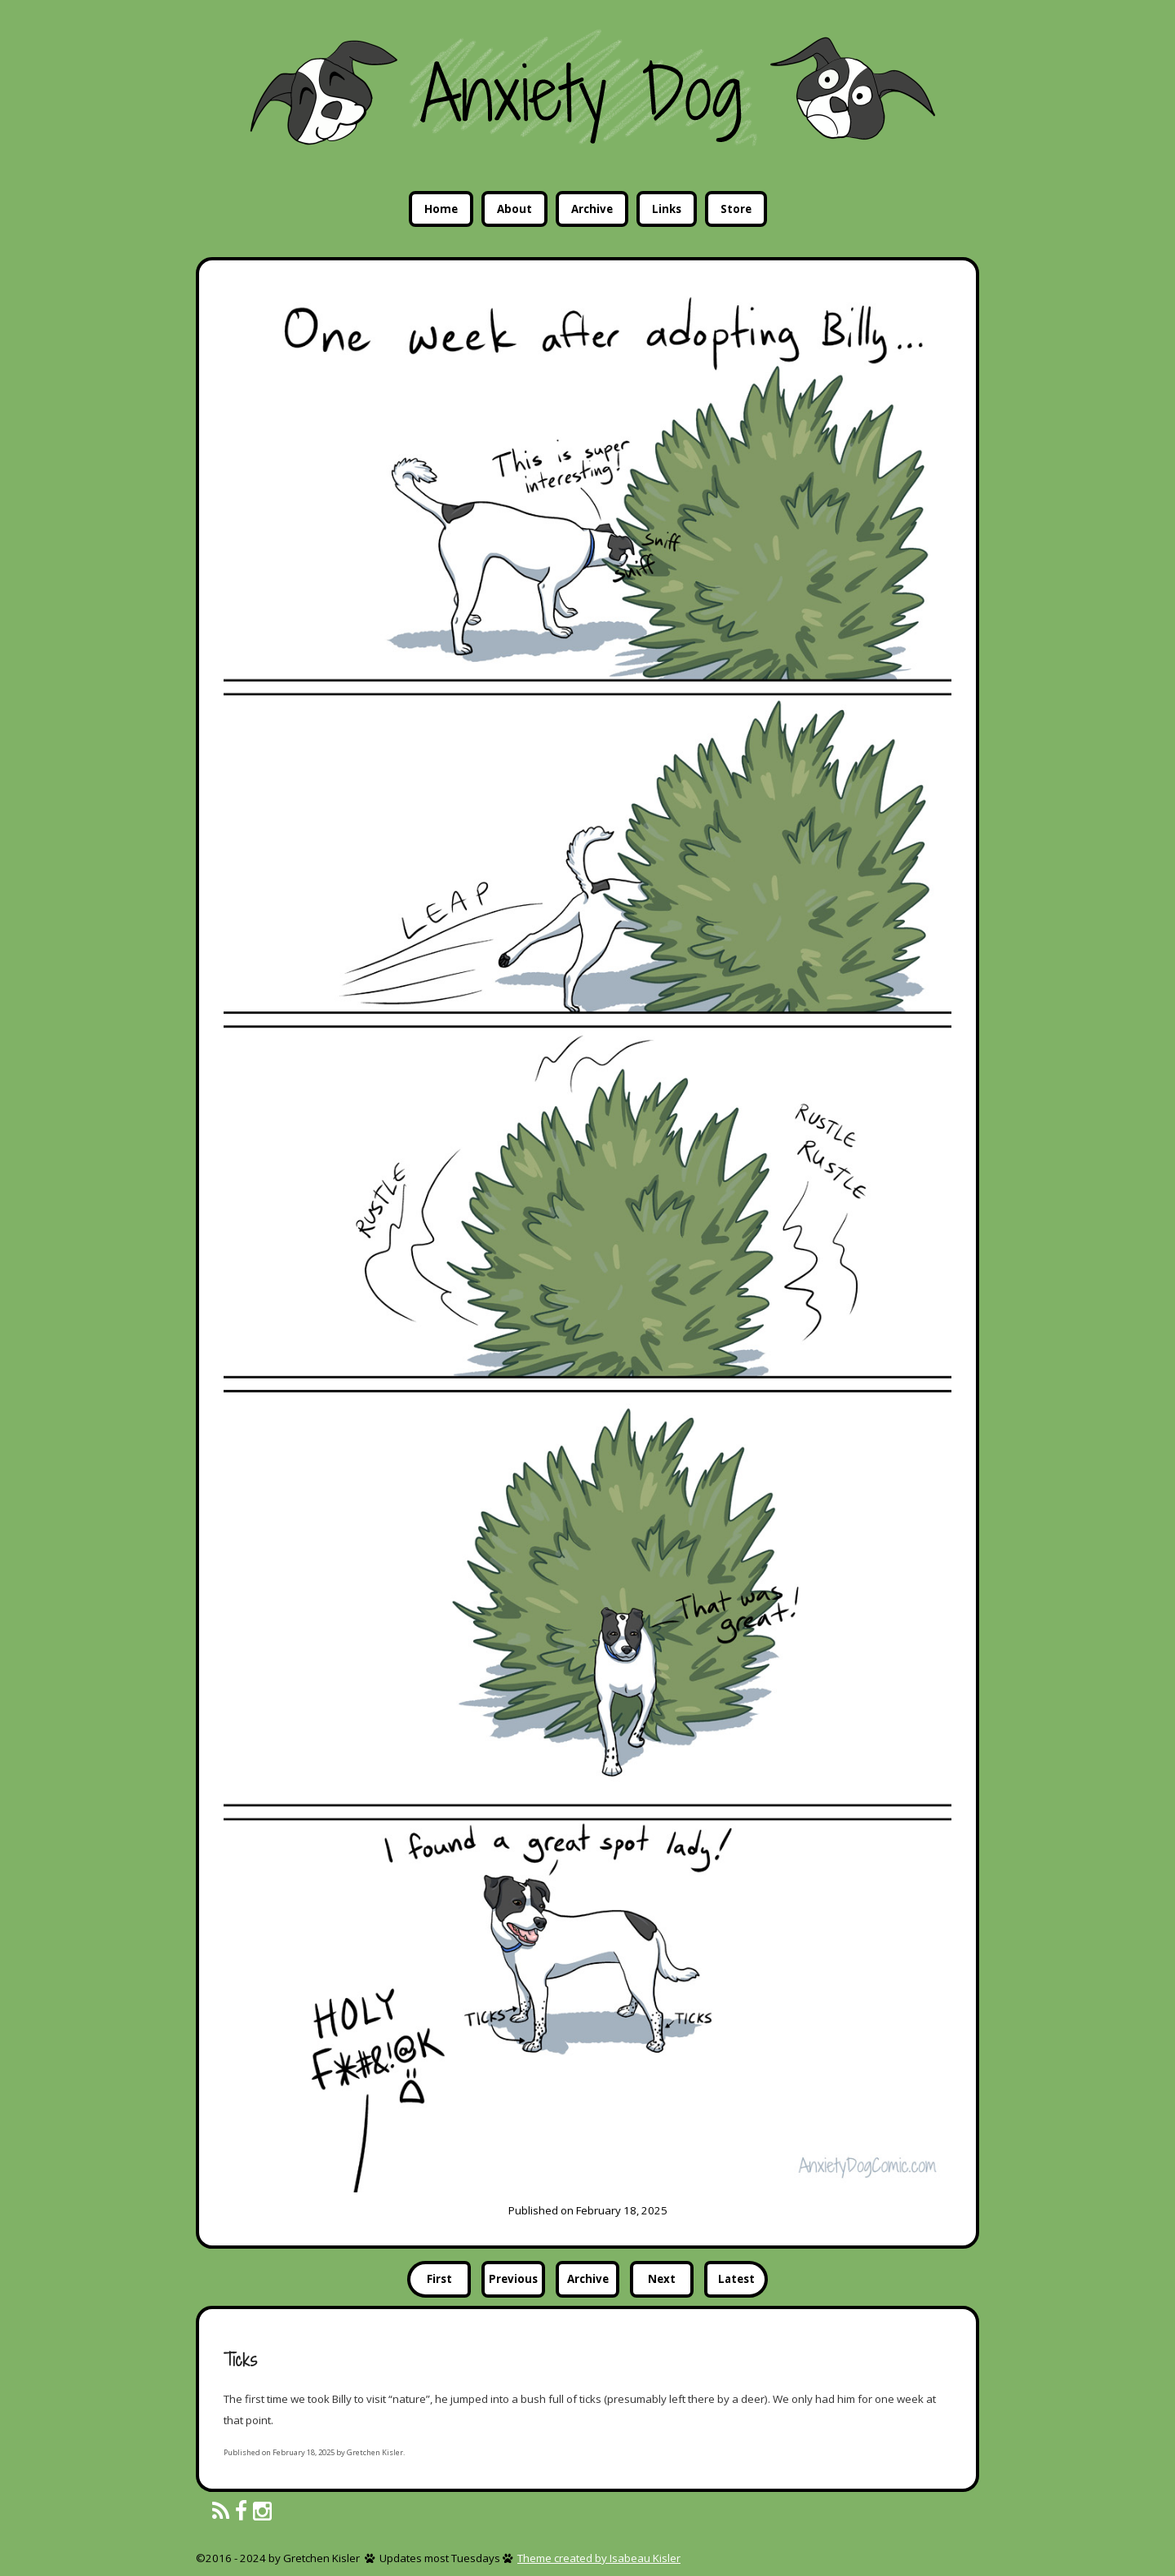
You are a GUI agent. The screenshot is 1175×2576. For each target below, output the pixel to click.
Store (736, 209)
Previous (513, 2279)
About (514, 209)
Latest (736, 2279)
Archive (592, 209)
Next (662, 2279)
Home (441, 209)
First (439, 2279)
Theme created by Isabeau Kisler (599, 2558)
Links (666, 209)
